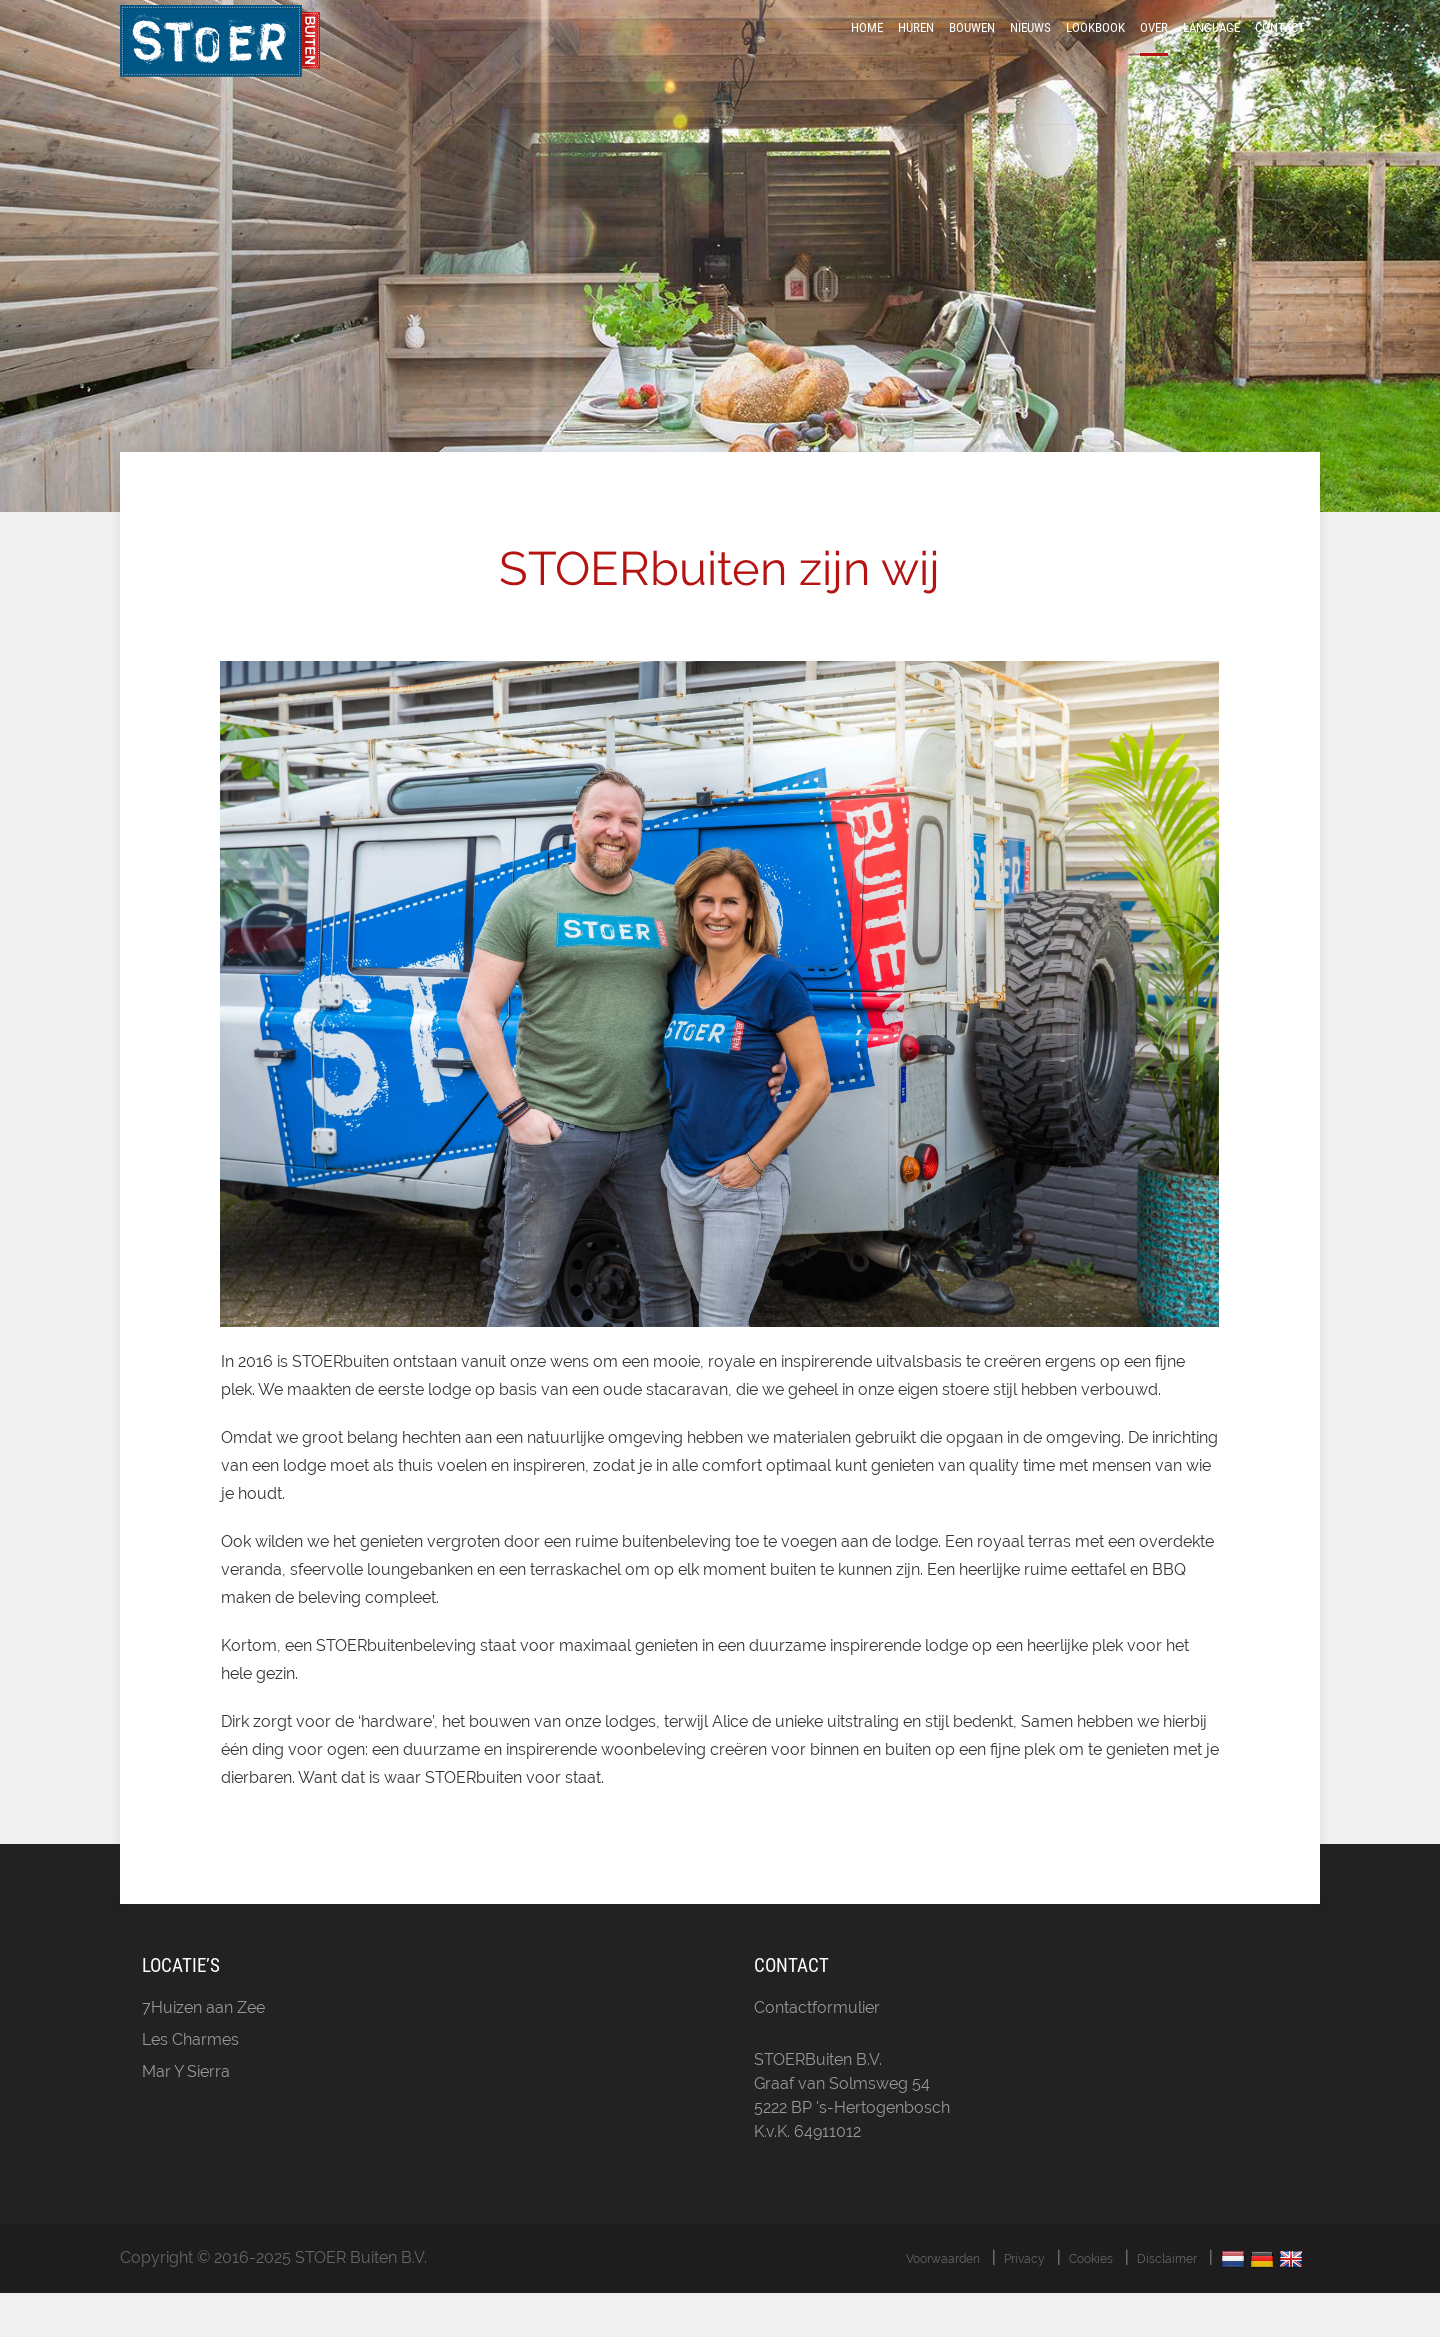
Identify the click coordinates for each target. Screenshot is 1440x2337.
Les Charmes (190, 2083)
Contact (1280, 52)
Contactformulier (817, 2051)
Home (867, 52)
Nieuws (1030, 52)
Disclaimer (1167, 2303)
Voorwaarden (943, 2303)
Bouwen (972, 52)
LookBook (1095, 52)
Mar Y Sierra (186, 2115)
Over (1154, 52)
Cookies (1091, 2303)
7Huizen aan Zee (203, 2051)
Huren (916, 52)
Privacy (1024, 2303)
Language (1211, 52)
